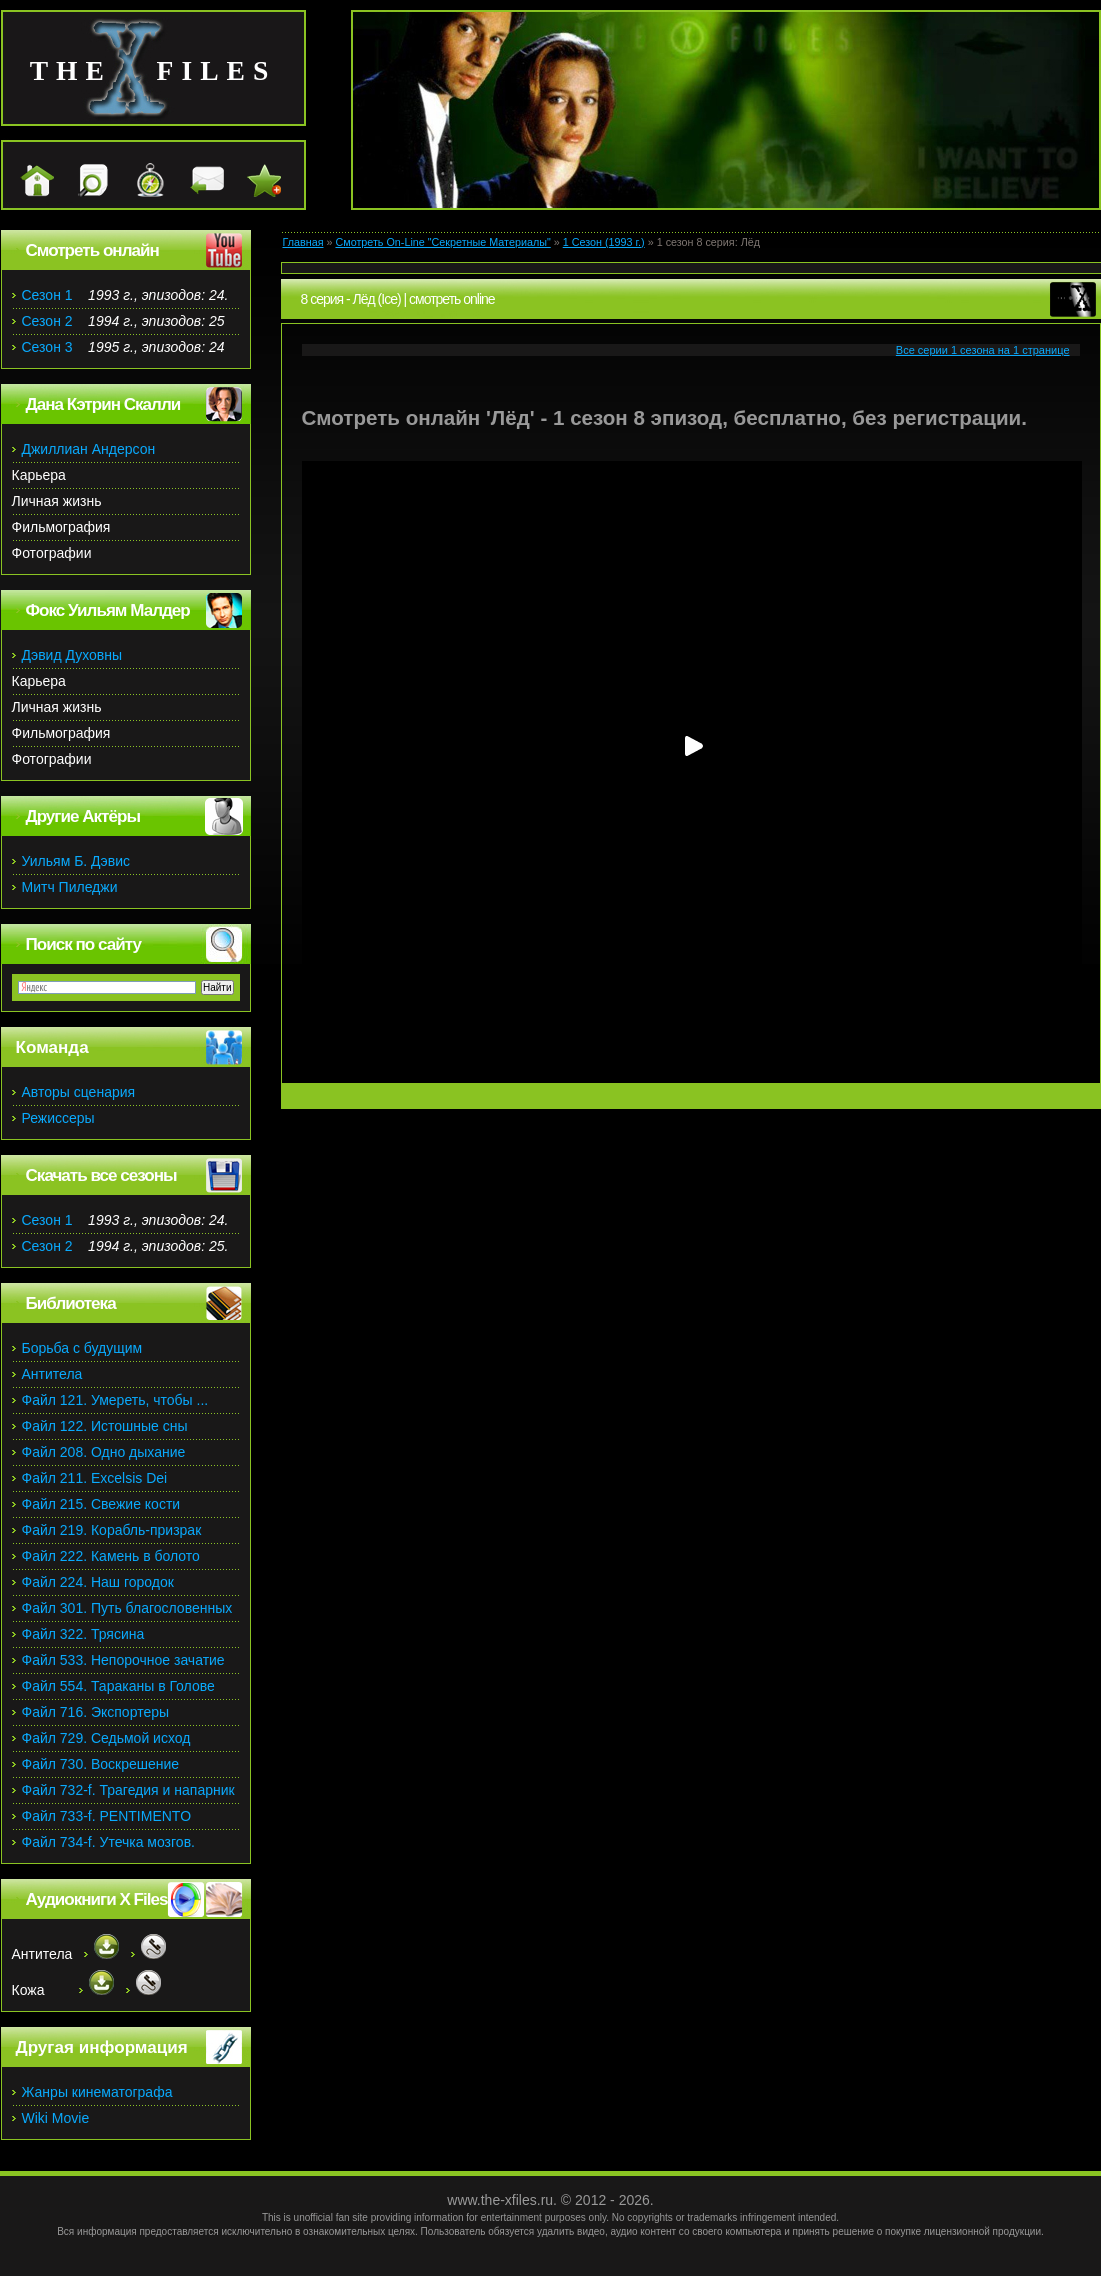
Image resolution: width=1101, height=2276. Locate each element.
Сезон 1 (47, 295)
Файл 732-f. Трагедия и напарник (128, 1790)
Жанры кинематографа (97, 2092)
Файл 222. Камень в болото (111, 1556)
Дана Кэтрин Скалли (103, 404)
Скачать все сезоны (101, 1175)
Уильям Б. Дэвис (76, 861)
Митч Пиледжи (70, 887)
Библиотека (71, 1303)
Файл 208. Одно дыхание (104, 1452)
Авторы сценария (79, 1092)
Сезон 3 (47, 347)
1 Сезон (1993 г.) (604, 242)
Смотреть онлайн (92, 250)
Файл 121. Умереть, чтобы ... (115, 1400)
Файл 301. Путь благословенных (127, 1608)
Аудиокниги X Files (97, 1899)
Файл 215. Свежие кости (101, 1504)
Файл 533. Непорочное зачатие (123, 1660)
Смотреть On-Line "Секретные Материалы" (442, 242)
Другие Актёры (83, 816)
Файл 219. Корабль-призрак (112, 1530)
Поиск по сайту (83, 944)
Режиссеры (58, 1118)
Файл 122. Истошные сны (105, 1426)
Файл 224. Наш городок (98, 1582)
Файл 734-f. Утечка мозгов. (108, 1842)
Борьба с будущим (82, 1348)
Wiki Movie (56, 2118)
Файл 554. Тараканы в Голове (118, 1686)
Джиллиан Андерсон (89, 449)
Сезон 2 (47, 321)
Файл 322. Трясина (83, 1634)
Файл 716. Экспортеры (96, 1712)
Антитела (52, 1374)
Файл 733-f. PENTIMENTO (107, 1816)
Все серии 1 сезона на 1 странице (983, 350)
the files (153, 70)
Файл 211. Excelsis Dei (95, 1478)
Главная (303, 242)
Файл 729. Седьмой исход (106, 1738)
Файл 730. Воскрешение (101, 1764)
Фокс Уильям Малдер (108, 610)
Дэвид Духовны (72, 655)
